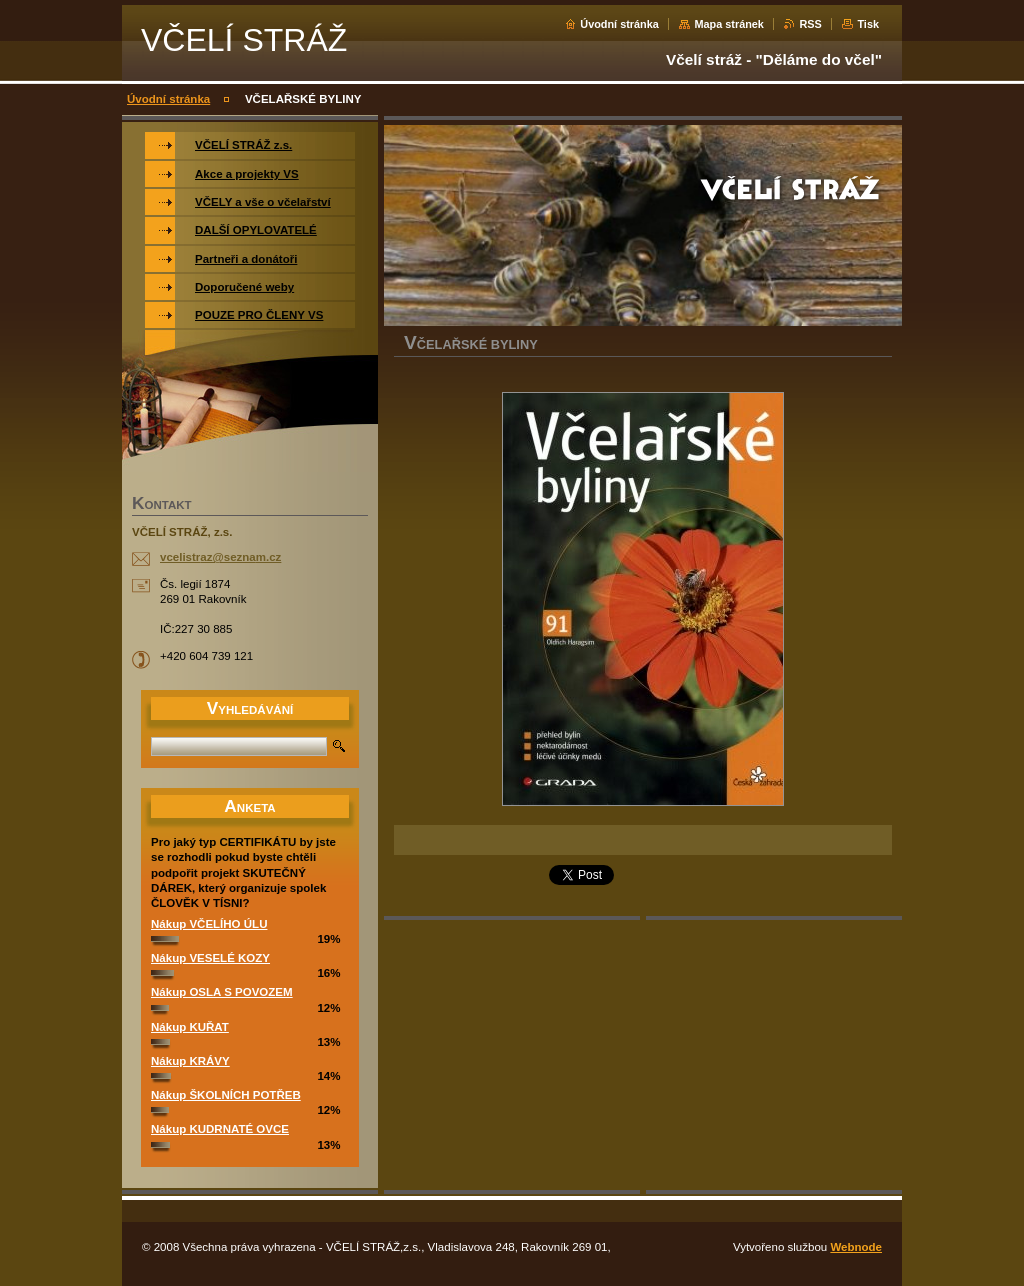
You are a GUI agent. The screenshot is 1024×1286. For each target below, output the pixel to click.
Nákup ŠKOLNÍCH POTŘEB (226, 1095)
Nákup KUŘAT (190, 1027)
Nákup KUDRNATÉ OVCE (220, 1129)
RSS (810, 24)
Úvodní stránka (619, 24)
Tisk (868, 24)
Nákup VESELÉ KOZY (210, 958)
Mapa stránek (729, 24)
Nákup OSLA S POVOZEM (222, 992)
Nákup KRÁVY (190, 1061)
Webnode (856, 1247)
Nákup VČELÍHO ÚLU (209, 924)
